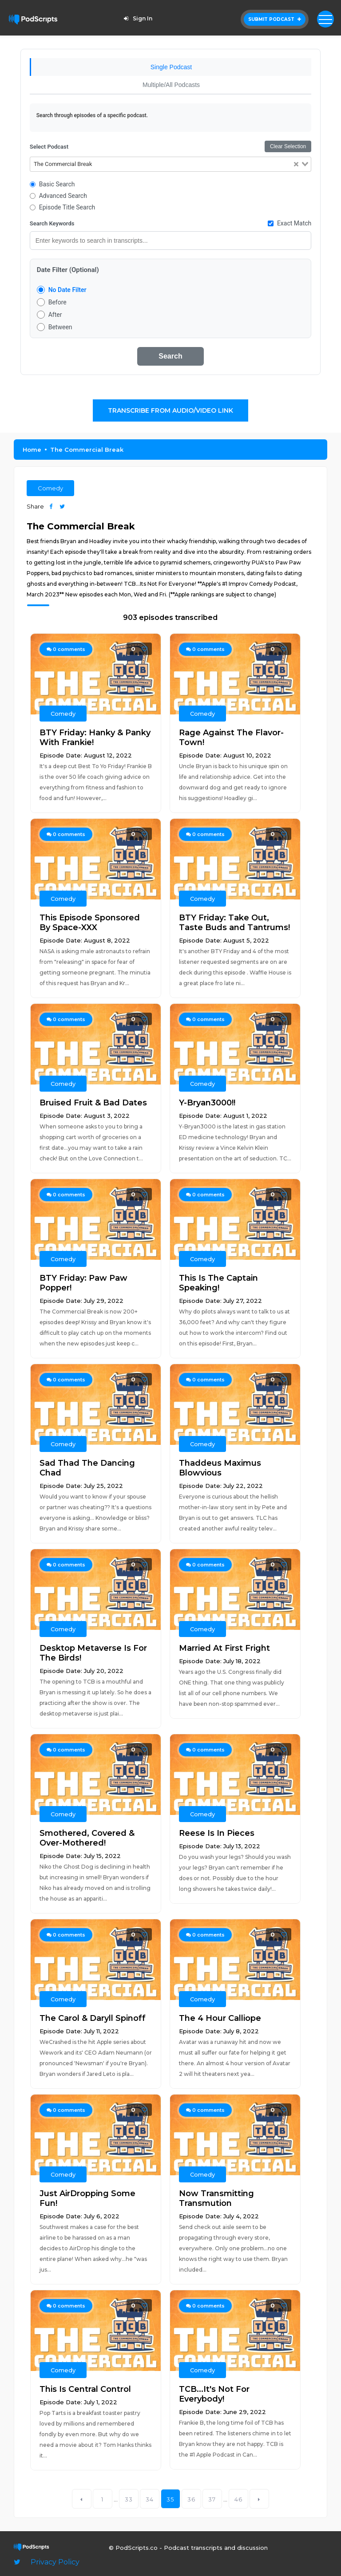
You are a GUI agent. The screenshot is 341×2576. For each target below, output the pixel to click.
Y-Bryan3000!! (207, 1103)
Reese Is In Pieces (216, 1833)
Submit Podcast (274, 19)
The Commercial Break (86, 449)
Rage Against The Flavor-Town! (231, 737)
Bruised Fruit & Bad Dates (93, 1103)
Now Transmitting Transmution (216, 2198)
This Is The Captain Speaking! (218, 1283)
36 (191, 2499)
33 (129, 2499)
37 (212, 2499)
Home (32, 449)
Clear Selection (288, 146)
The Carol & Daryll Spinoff (93, 2018)
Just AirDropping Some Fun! (87, 2198)
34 (150, 2499)
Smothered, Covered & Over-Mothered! (87, 1838)
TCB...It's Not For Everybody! (214, 2394)
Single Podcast (171, 67)
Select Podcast (49, 146)
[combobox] (171, 164)
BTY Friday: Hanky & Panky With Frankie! (95, 737)
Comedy (50, 488)
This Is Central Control (85, 2389)
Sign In (136, 18)
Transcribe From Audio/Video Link (170, 410)
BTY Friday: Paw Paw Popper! (83, 1283)
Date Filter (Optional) (68, 270)
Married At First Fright (224, 1648)
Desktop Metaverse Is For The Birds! (93, 1653)
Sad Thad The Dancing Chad (87, 1468)
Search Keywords (52, 223)
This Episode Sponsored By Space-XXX (90, 922)
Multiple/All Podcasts (171, 84)
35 (170, 2499)
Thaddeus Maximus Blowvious (220, 1468)
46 (238, 2499)
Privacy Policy (55, 2562)
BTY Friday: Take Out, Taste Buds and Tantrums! (234, 922)
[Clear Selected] (296, 164)
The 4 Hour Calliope (220, 2018)
